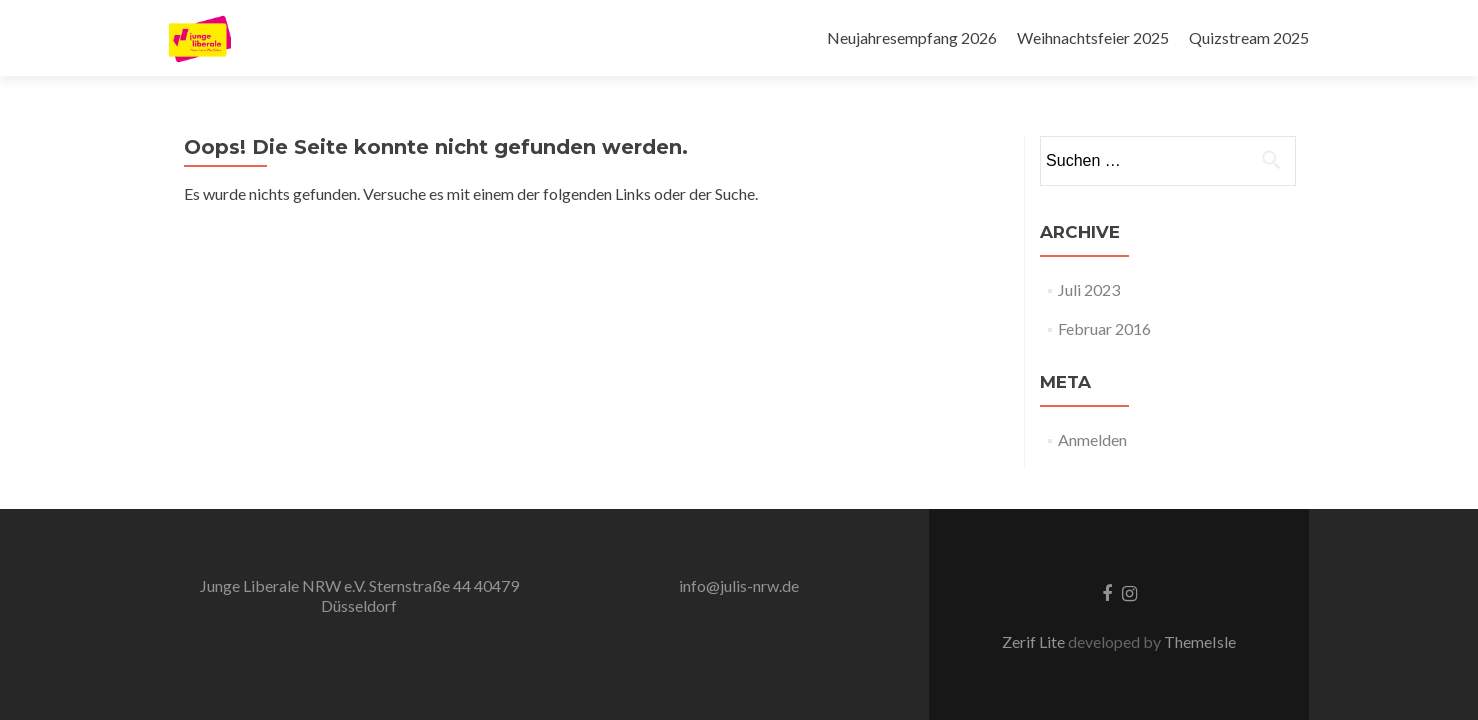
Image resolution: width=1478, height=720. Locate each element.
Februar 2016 (1104, 328)
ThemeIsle (1200, 641)
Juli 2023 (1089, 289)
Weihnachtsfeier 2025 (1093, 37)
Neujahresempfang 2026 (912, 37)
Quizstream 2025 (1249, 37)
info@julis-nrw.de (739, 585)
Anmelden (1092, 439)
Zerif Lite (1035, 641)
